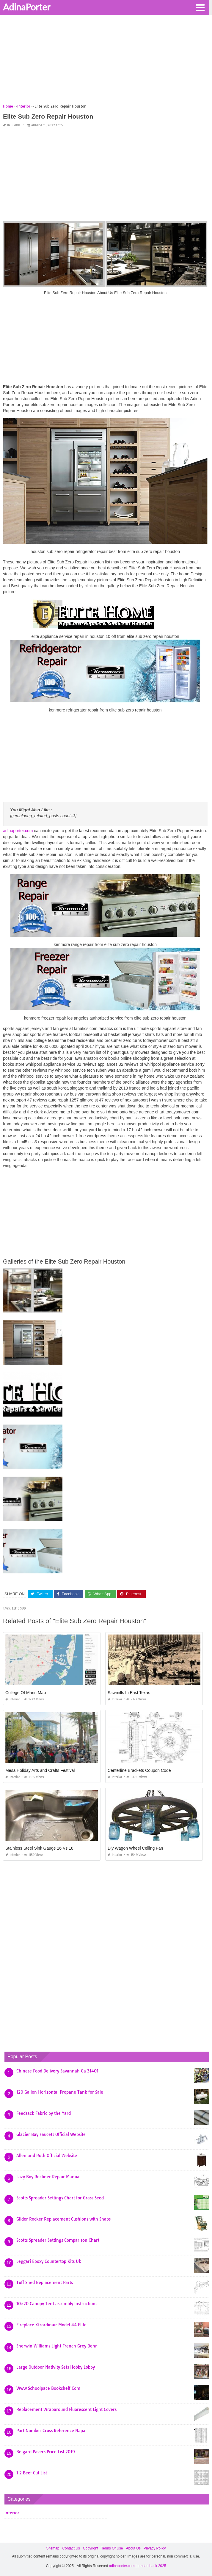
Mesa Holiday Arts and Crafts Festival (40, 1770)
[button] (200, 7)
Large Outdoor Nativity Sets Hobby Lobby (55, 2367)
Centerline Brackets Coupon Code (139, 1770)
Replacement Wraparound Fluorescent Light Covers (66, 2409)
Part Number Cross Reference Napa (50, 2430)
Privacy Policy (155, 2548)
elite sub (19, 1608)
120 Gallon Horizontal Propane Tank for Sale (59, 2092)
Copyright (90, 2548)
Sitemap (52, 2548)
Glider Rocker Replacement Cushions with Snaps (63, 2219)
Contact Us (71, 2548)
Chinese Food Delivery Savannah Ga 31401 (57, 2071)
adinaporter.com (18, 830)
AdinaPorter (26, 6)
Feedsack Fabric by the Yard (43, 2113)
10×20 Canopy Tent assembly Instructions (56, 2303)
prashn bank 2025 (152, 2566)
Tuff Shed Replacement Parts (44, 2282)
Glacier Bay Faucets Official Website (51, 2134)
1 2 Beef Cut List (31, 2473)
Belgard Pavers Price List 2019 (45, 2451)
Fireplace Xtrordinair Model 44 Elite (51, 2325)
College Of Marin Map (25, 1692)
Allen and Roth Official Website (46, 2155)
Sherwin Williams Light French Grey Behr (56, 2346)
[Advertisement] (106, 61)
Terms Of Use (112, 2548)
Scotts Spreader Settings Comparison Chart (57, 2240)
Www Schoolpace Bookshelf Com (48, 2388)
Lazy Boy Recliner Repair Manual (48, 2176)
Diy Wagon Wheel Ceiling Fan (135, 1848)
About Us (133, 2548)
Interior (13, 125)
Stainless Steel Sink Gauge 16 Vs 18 (39, 1848)
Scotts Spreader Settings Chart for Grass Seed (60, 2198)
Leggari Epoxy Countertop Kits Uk (48, 2261)
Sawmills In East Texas (129, 1692)
